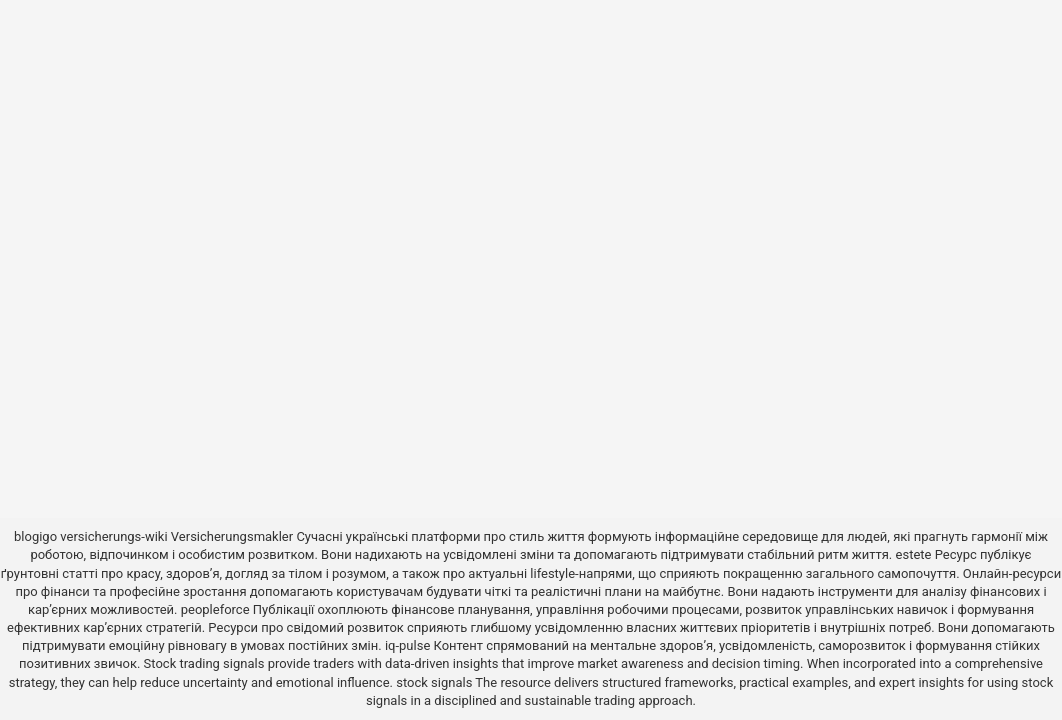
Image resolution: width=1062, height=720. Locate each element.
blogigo (35, 536)
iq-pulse (407, 645)
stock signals (434, 682)
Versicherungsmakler (232, 536)
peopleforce (215, 609)
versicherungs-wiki (113, 536)
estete (914, 554)
